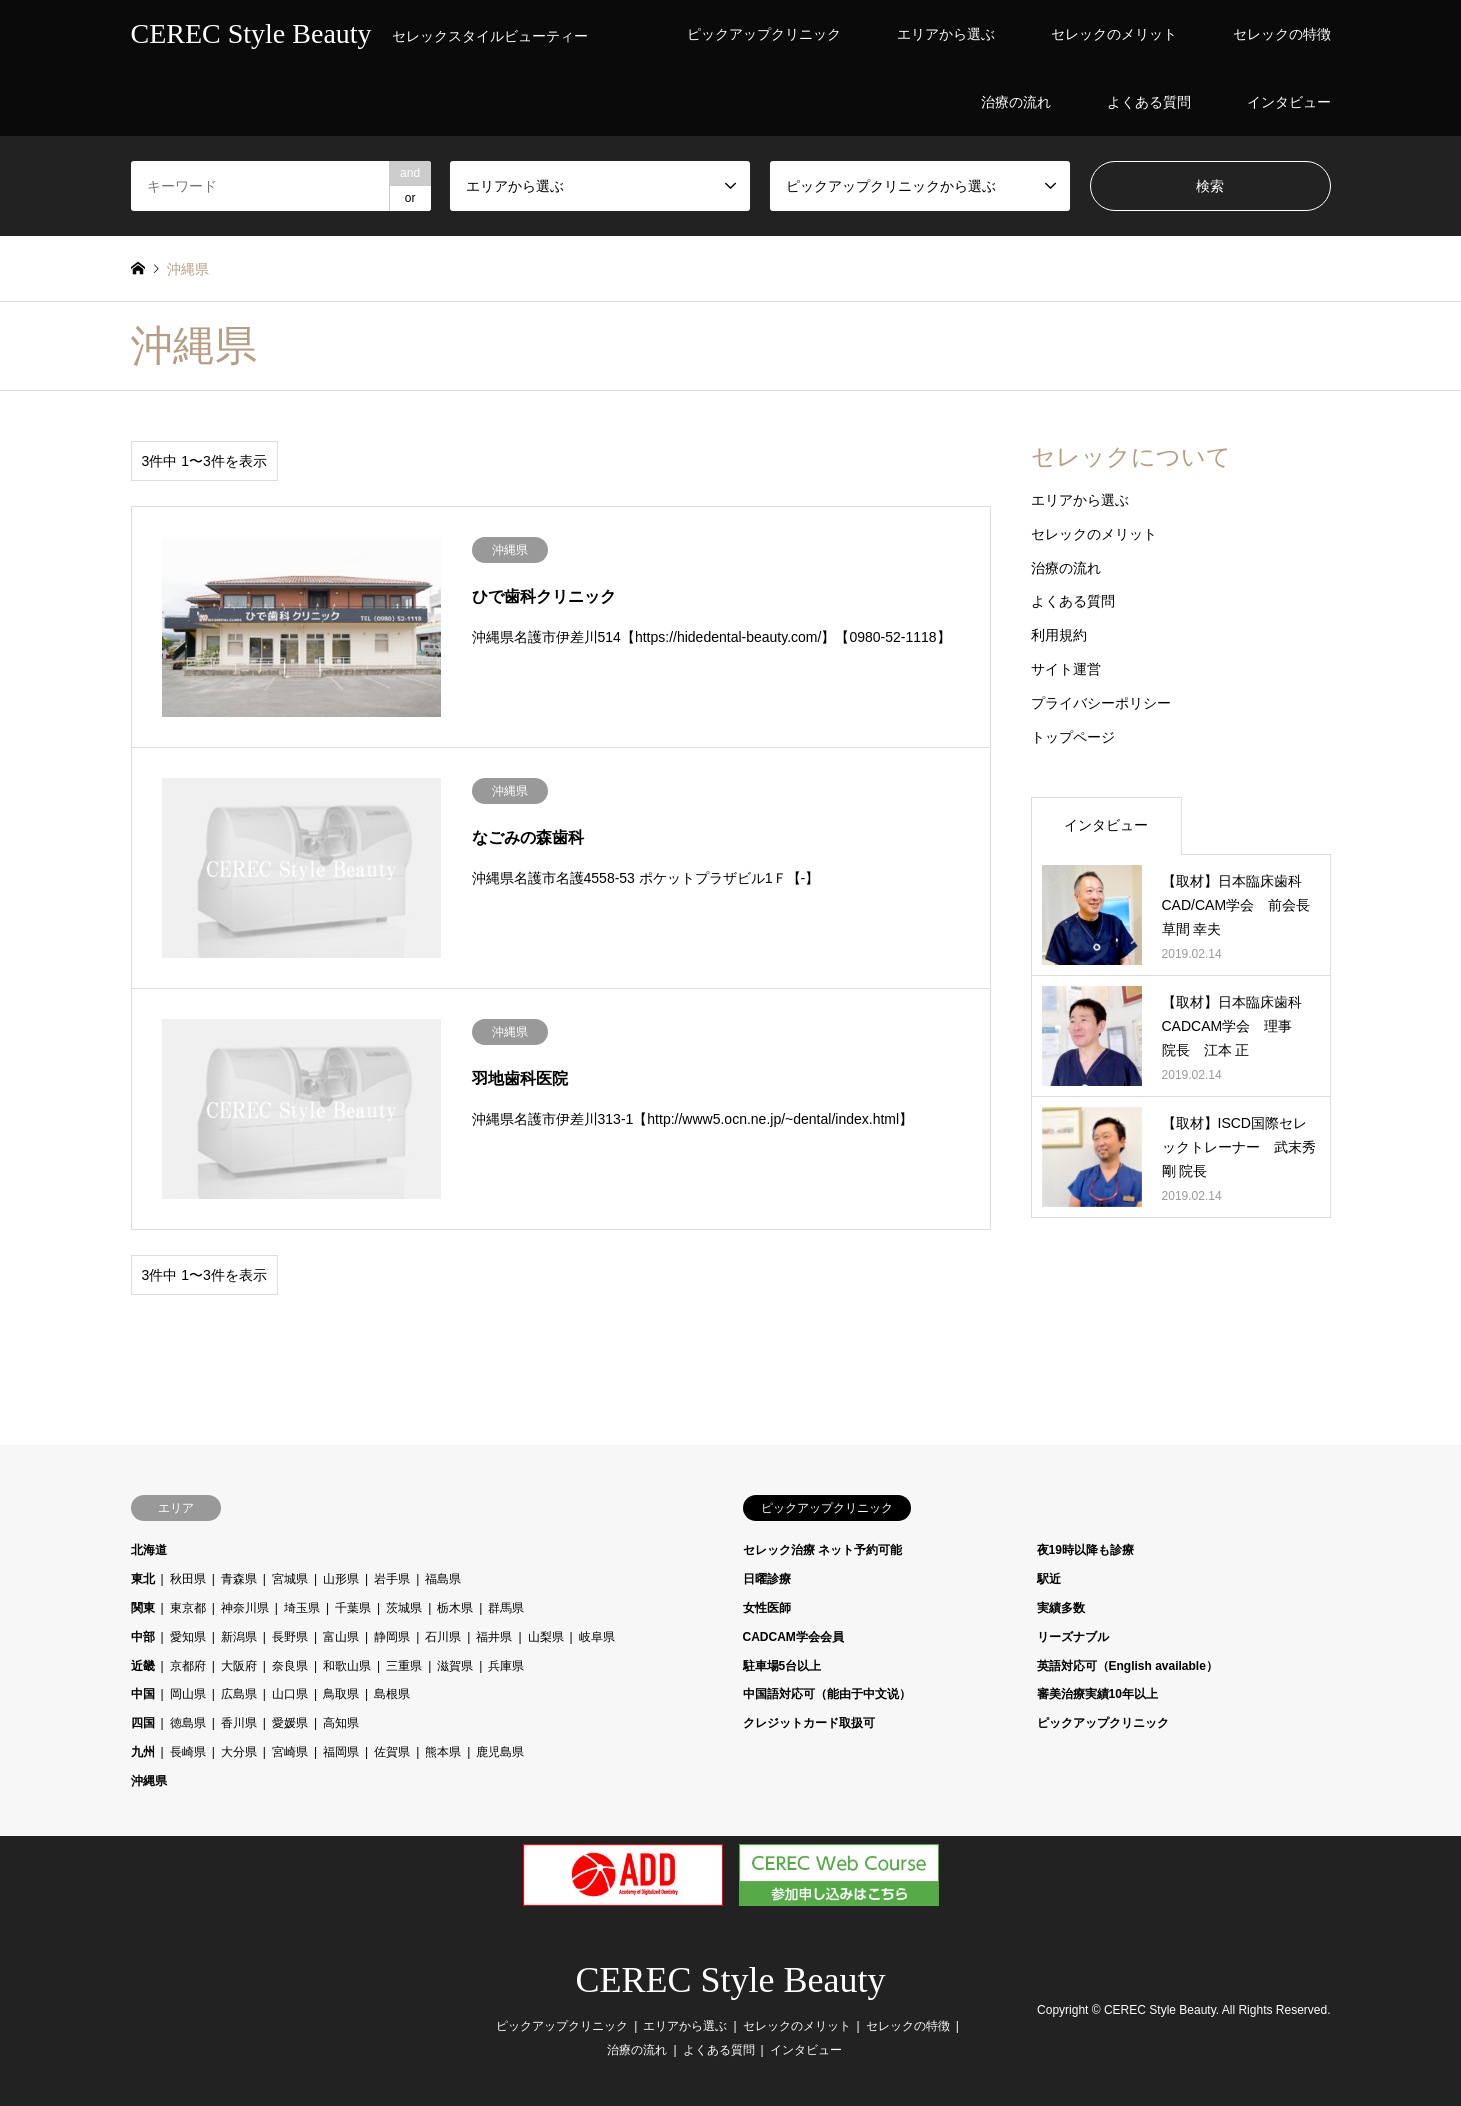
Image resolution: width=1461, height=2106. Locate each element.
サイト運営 (1066, 669)
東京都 (188, 1608)
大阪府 (239, 1666)
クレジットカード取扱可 (809, 1723)
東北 (143, 1579)
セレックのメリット (1114, 34)
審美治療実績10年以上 (1097, 1694)
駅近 (1049, 1579)
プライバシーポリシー (1101, 703)
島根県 (392, 1694)
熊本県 (443, 1752)
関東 (143, 1608)
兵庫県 (506, 1666)
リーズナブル (1073, 1637)
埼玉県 (302, 1608)
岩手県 (392, 1579)
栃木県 (455, 1608)
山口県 (290, 1694)
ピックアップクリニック (764, 34)
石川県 (443, 1637)
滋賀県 (455, 1666)
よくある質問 (1149, 102)
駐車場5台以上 (782, 1666)
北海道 (149, 1550)
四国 (143, 1723)
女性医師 (767, 1608)
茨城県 (404, 1608)
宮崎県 (290, 1752)
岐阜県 (597, 1637)
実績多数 (1061, 1608)
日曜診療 (767, 1579)
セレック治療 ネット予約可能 (822, 1550)
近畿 (143, 1666)
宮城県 (290, 1579)
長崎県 (188, 1752)
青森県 (239, 1579)
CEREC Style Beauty (731, 1980)
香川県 (239, 1723)
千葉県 (353, 1608)
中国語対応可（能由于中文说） (827, 1694)
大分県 (239, 1752)
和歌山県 (347, 1666)
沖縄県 (149, 1781)
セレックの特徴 (1282, 34)
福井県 (494, 1637)
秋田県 (188, 1579)
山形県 (341, 1579)
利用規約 (1059, 635)
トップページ (1073, 737)
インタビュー (1289, 102)
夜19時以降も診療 (1085, 1550)
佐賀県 (392, 1752)
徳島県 (188, 1723)
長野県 (290, 1637)
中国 (143, 1694)
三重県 (404, 1666)
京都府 (188, 1666)
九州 (143, 1752)
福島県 (443, 1579)
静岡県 (392, 1637)
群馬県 (506, 1608)
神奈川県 (245, 1608)
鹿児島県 (500, 1752)
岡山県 (188, 1694)
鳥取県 (341, 1694)
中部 (143, 1637)
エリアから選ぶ (946, 34)
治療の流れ (1016, 102)
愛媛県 (290, 1723)
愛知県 (188, 1637)
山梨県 (546, 1637)
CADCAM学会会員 (793, 1637)
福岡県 (341, 1752)
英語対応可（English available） (1127, 1666)
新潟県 (239, 1637)
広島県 (239, 1694)
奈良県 (290, 1666)
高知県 (341, 1723)
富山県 (341, 1637)
